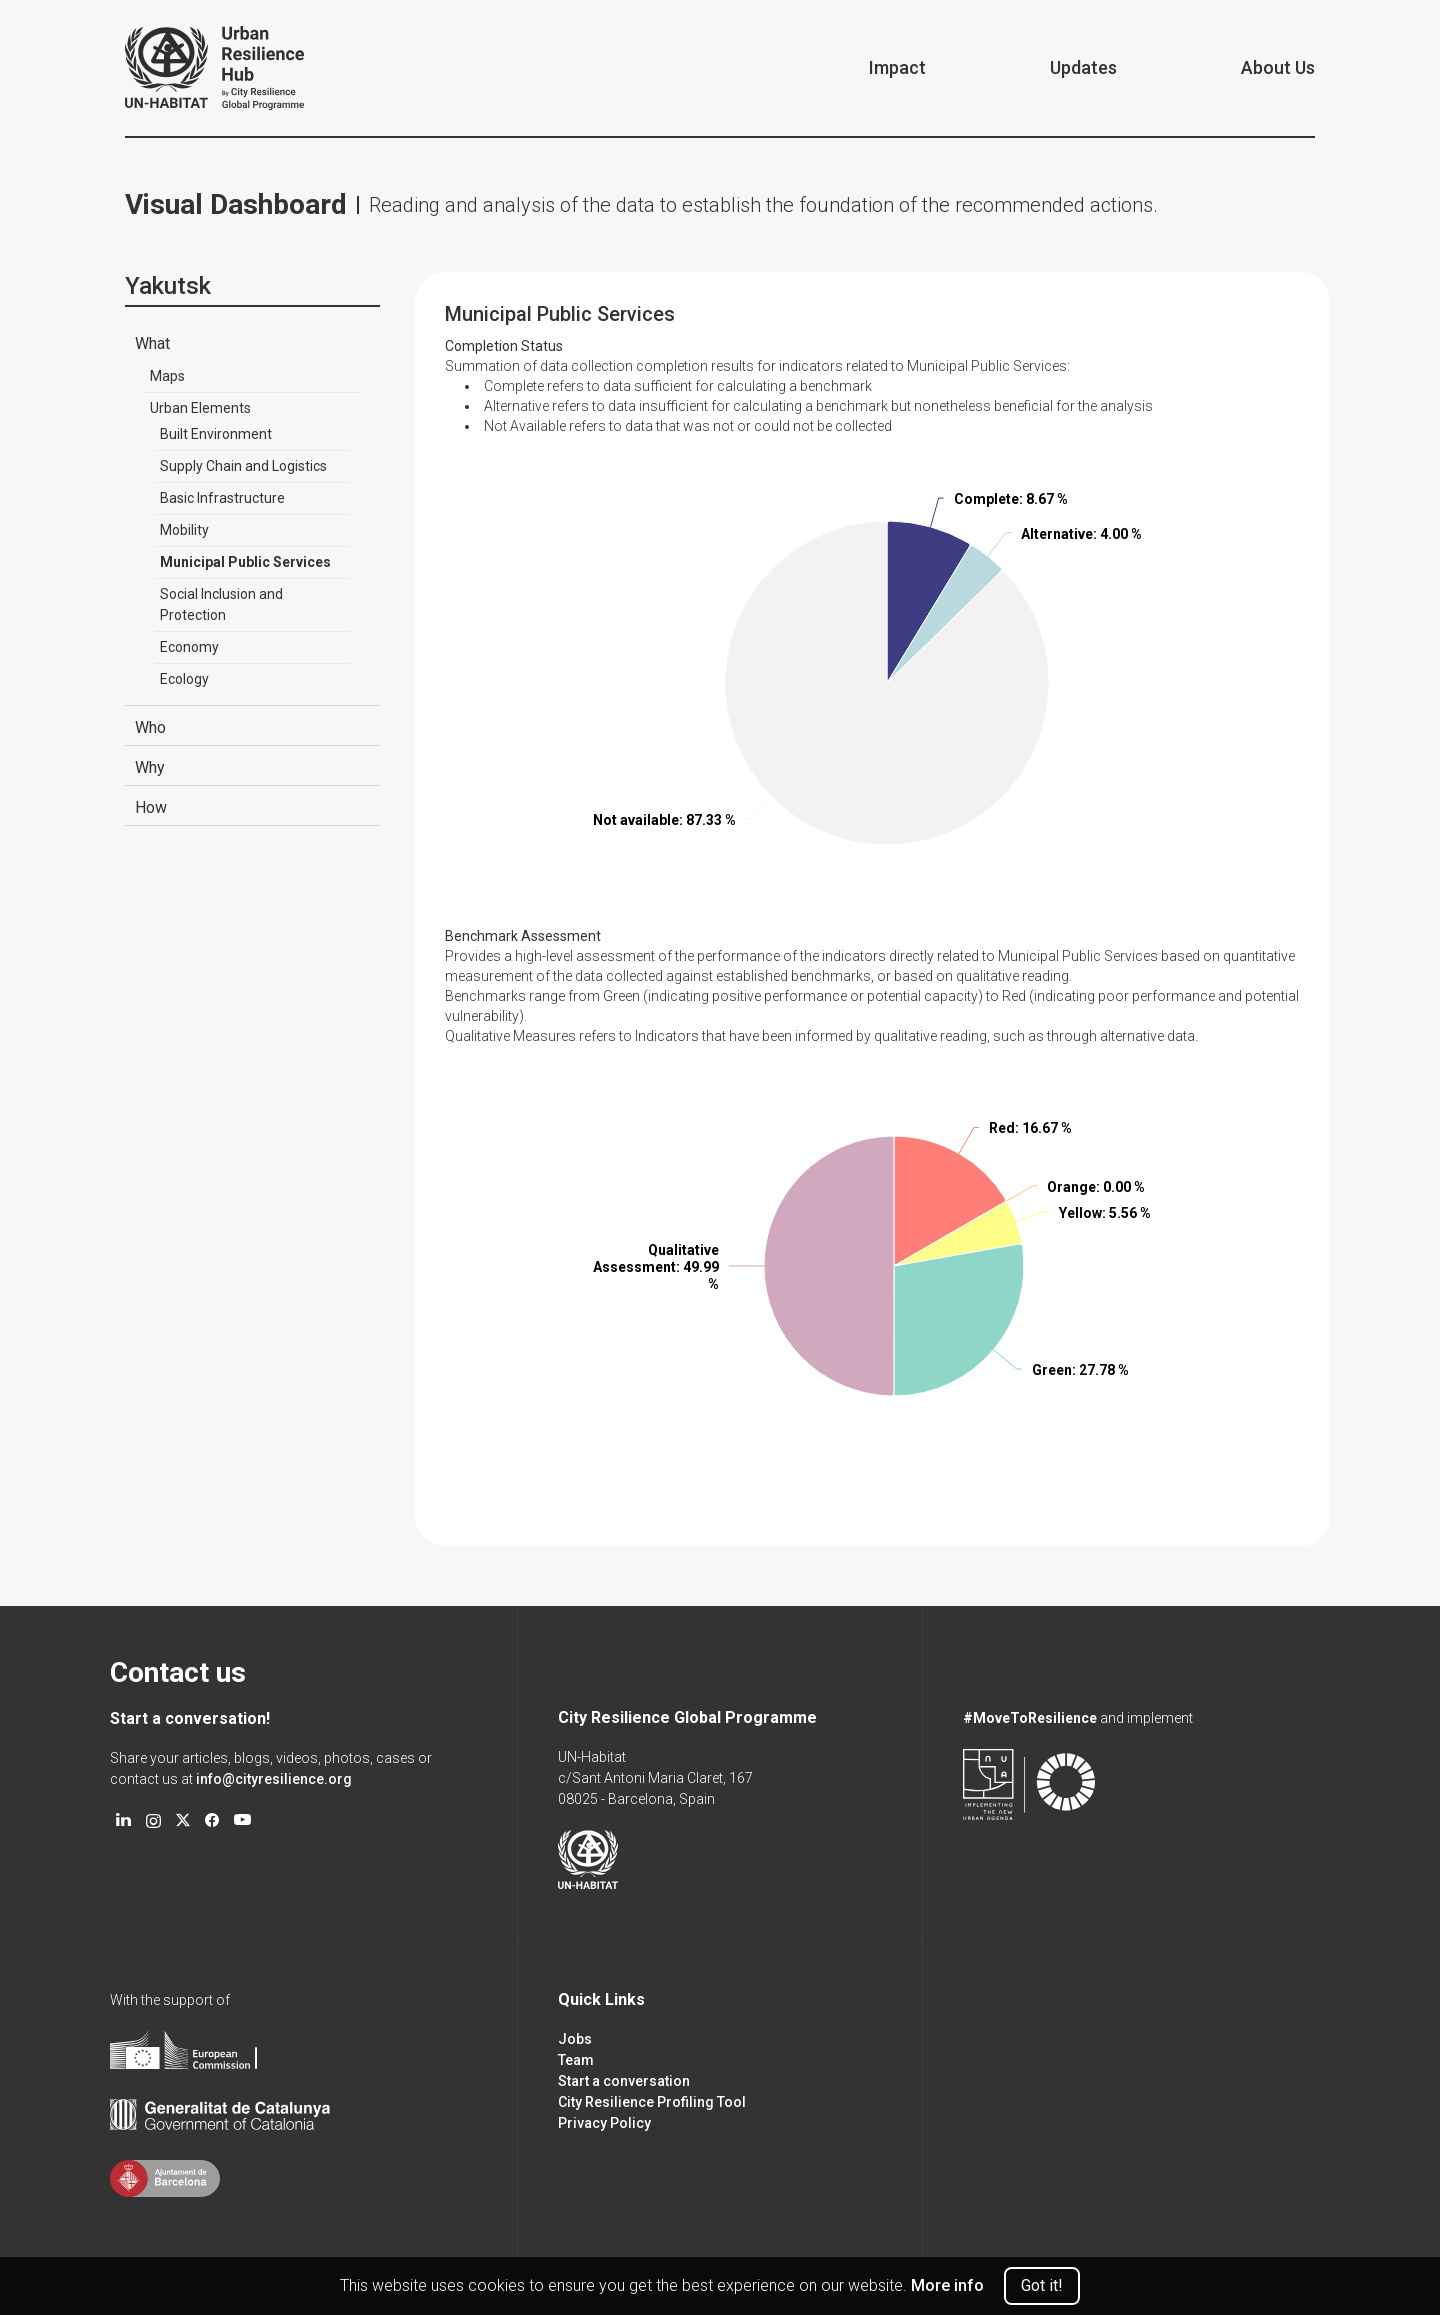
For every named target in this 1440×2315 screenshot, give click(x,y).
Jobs (575, 2039)
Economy (189, 647)
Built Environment (216, 434)
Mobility (184, 530)
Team (576, 2060)
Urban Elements (200, 408)
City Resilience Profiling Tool (652, 2102)
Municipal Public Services (245, 562)
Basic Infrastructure (222, 498)
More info (947, 2285)
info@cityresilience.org (274, 1779)
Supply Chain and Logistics (243, 466)
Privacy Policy (604, 2123)
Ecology (184, 679)
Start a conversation (624, 2081)
